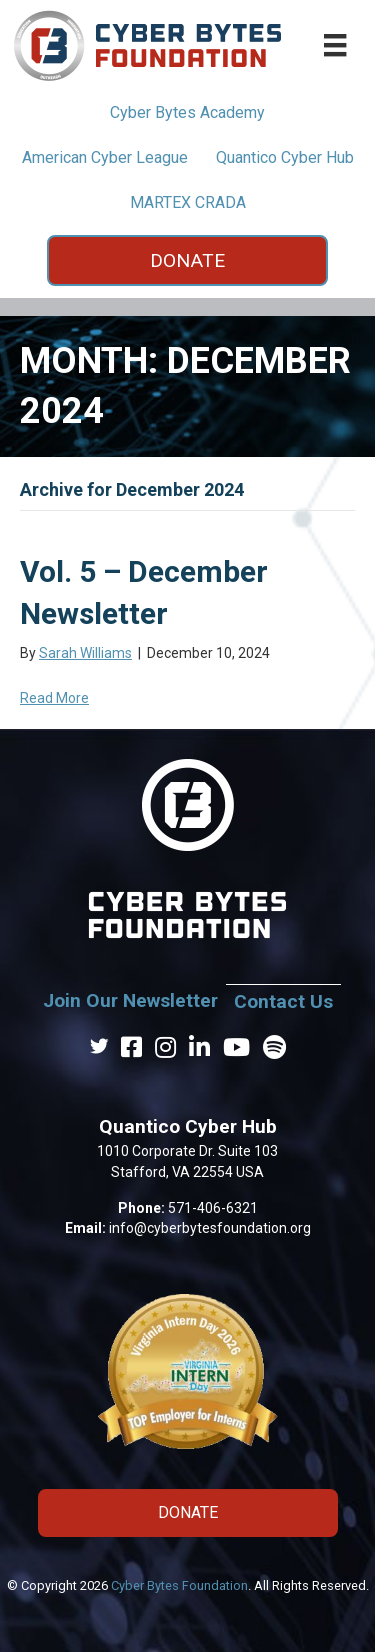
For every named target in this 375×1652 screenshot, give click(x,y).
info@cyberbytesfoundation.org (210, 1228)
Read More (54, 698)
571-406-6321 (213, 1208)
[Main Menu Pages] (335, 45)
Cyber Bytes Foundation (179, 1585)
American (105, 157)
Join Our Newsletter (130, 1000)
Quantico (285, 157)
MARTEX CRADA (188, 202)
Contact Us (283, 1001)
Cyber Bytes (187, 112)
